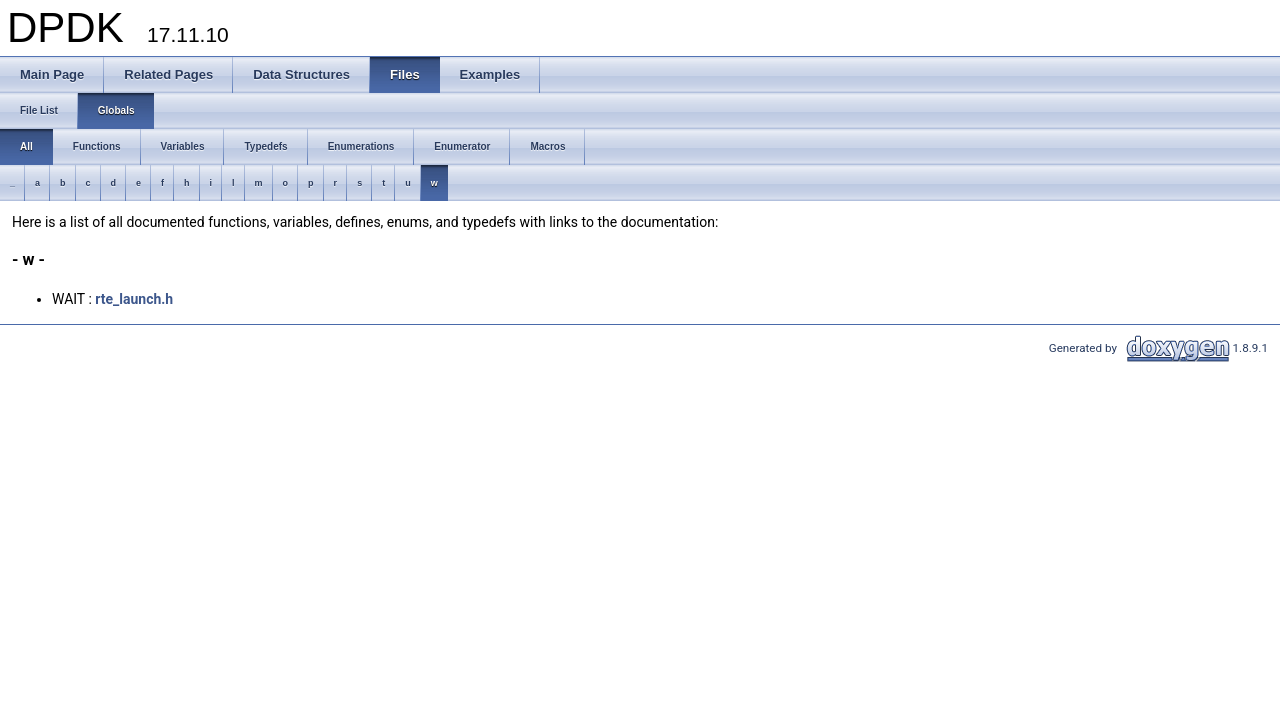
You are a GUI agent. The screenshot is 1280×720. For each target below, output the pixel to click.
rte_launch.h (134, 299)
